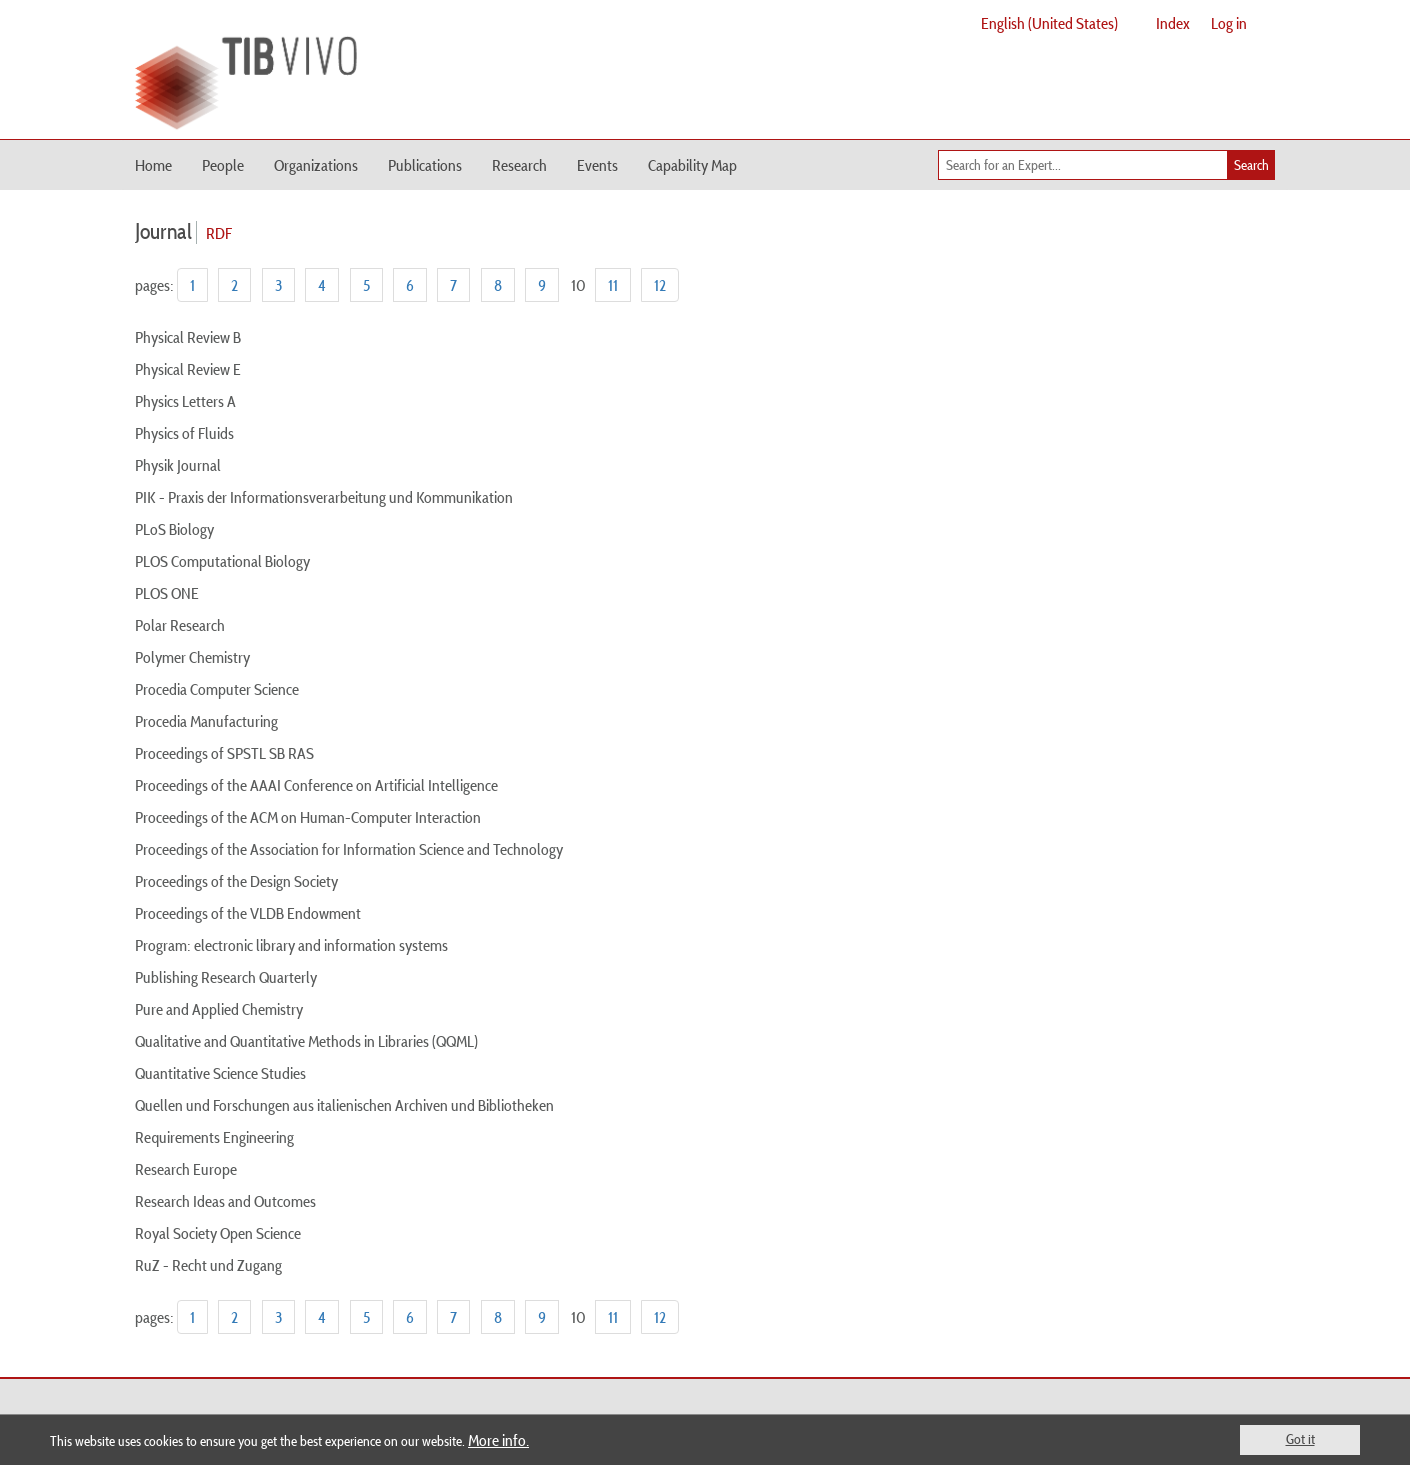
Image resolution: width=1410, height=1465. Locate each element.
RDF (219, 233)
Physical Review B (188, 337)
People (223, 165)
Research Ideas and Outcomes (225, 1201)
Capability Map (692, 165)
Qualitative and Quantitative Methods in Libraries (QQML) (306, 1041)
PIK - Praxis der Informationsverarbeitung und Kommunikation (324, 497)
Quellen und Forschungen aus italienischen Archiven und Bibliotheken (344, 1105)
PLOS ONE (167, 593)
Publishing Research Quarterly (226, 977)
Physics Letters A (185, 401)
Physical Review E (188, 369)
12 (660, 285)
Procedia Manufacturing (206, 721)
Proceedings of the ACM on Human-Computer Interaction (308, 817)
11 (613, 285)
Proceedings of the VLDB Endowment (248, 913)
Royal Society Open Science (218, 1233)
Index (1173, 23)
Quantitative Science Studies (220, 1073)
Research (519, 165)
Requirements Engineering (214, 1137)
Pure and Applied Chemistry (219, 1009)
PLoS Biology (174, 529)
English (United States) (1049, 23)
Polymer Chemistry (192, 657)
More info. (498, 1440)
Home (153, 165)
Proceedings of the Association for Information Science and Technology (349, 849)
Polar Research (180, 625)
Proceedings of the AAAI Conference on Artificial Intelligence (316, 785)
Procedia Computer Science (217, 689)
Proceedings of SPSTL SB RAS (224, 753)
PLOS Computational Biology (222, 561)
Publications (425, 165)
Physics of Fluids (184, 433)
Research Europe (186, 1169)
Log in (1229, 23)
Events (597, 165)
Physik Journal (178, 465)
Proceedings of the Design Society (236, 881)
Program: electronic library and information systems (291, 945)
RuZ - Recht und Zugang (208, 1265)
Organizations (316, 165)
